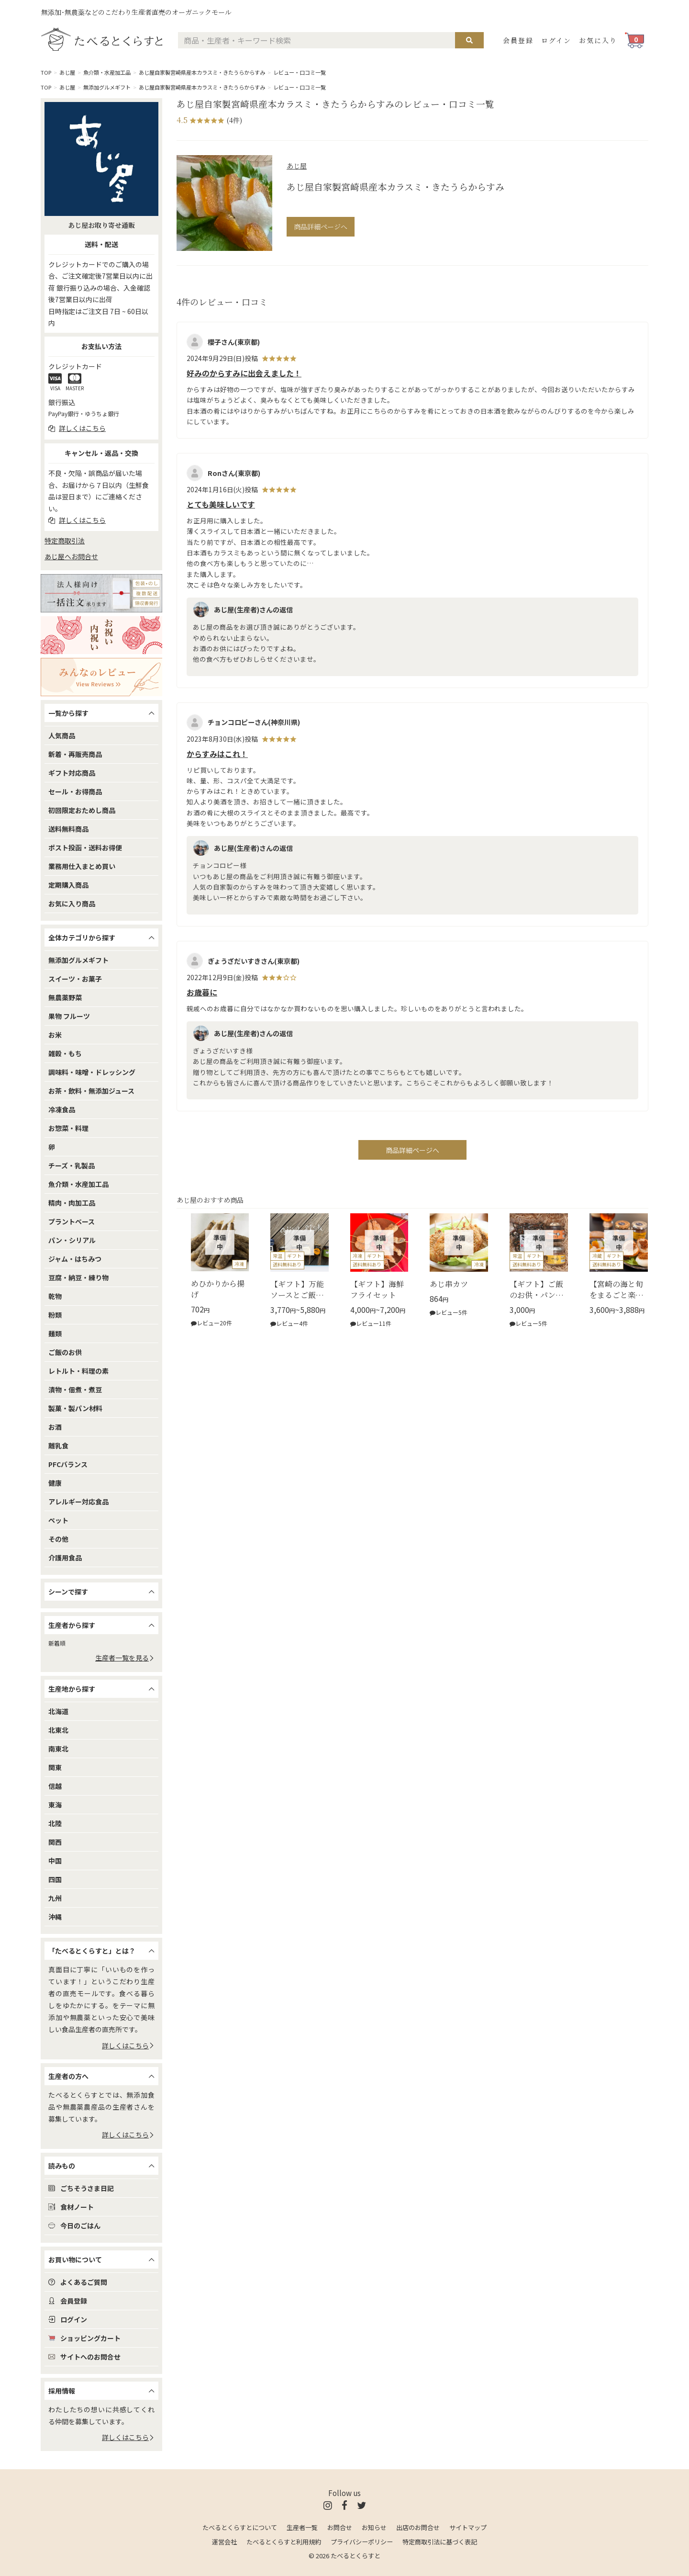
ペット (58, 1520)
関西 (55, 1842)
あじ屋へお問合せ (71, 556)
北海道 (58, 1711)
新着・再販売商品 (75, 754)
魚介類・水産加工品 (107, 72)
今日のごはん (74, 2225)
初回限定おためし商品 (81, 810)
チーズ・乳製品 (71, 1165)
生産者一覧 (302, 2527)
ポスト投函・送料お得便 (85, 847)
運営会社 (224, 2541)
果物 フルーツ (69, 1016)
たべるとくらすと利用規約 (283, 2541)
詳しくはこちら (128, 2045)
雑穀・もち (65, 1053)
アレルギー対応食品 (78, 1501)
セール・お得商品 (75, 791)
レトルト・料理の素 (78, 1371)
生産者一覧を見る (125, 1657)
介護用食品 (65, 1557)
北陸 (55, 1823)
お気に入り (598, 40)
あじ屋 (67, 72)
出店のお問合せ (418, 2527)
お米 (55, 1034)
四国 (55, 1879)
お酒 (55, 1427)
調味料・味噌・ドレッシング (91, 1072)
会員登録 (518, 40)
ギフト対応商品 (71, 773)
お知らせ (374, 2527)
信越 (55, 1786)
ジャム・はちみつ (74, 1259)
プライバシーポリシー (362, 2541)
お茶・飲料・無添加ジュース (91, 1091)
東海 (55, 1804)
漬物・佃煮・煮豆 (75, 1389)
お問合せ (339, 2527)
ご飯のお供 (65, 1352)
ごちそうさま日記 (81, 2188)
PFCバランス (68, 1464)
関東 (55, 1767)
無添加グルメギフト (107, 87)
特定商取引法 (64, 540)
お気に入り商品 (71, 903)
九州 (55, 1898)
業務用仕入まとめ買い (81, 866)
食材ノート (71, 2207)
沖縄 (55, 1916)
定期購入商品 (68, 885)
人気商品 (61, 735)
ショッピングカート (84, 2338)
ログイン (556, 40)
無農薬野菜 (65, 997)
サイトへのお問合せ (84, 2356)
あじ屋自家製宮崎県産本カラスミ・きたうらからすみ (202, 72)
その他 (58, 1539)
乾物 (55, 1296)
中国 (55, 1860)
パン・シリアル (72, 1240)
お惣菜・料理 (68, 1128)
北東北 (58, 1730)
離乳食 (58, 1445)
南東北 (58, 1748)
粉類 (55, 1315)
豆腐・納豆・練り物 (78, 1277)
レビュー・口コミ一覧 (299, 72)
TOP (46, 72)
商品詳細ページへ (320, 226)
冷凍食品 (61, 1109)
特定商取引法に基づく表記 (439, 2541)
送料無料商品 (68, 829)
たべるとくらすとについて (239, 2527)
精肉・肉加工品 (71, 1203)
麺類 (55, 1333)
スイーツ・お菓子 (75, 978)
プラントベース (71, 1221)
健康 (55, 1483)
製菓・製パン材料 (75, 1408)
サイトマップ (468, 2527)
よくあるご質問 (77, 2282)
